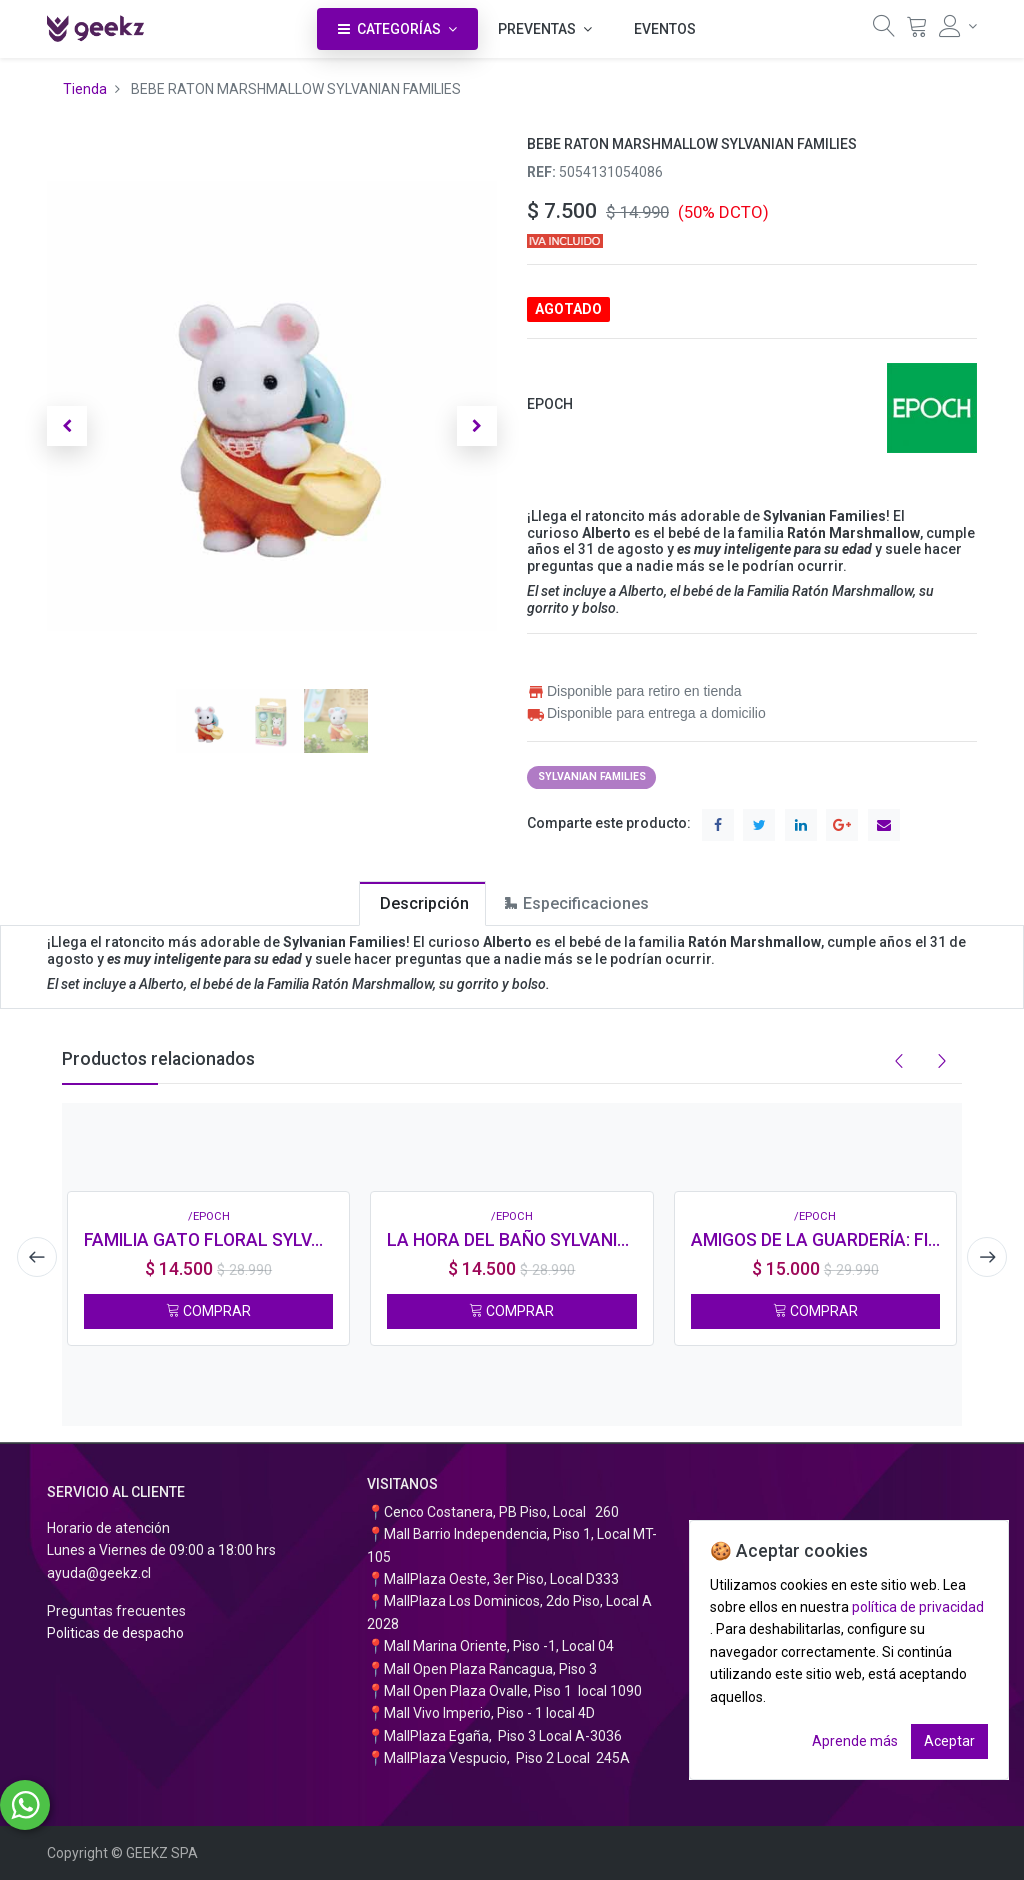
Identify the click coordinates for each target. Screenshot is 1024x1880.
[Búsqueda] (884, 31)
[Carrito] (917, 31)
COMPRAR (208, 1311)
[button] (67, 426)
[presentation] (37, 1257)
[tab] (422, 903)
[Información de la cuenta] (958, 26)
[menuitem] (665, 29)
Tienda (85, 89)
